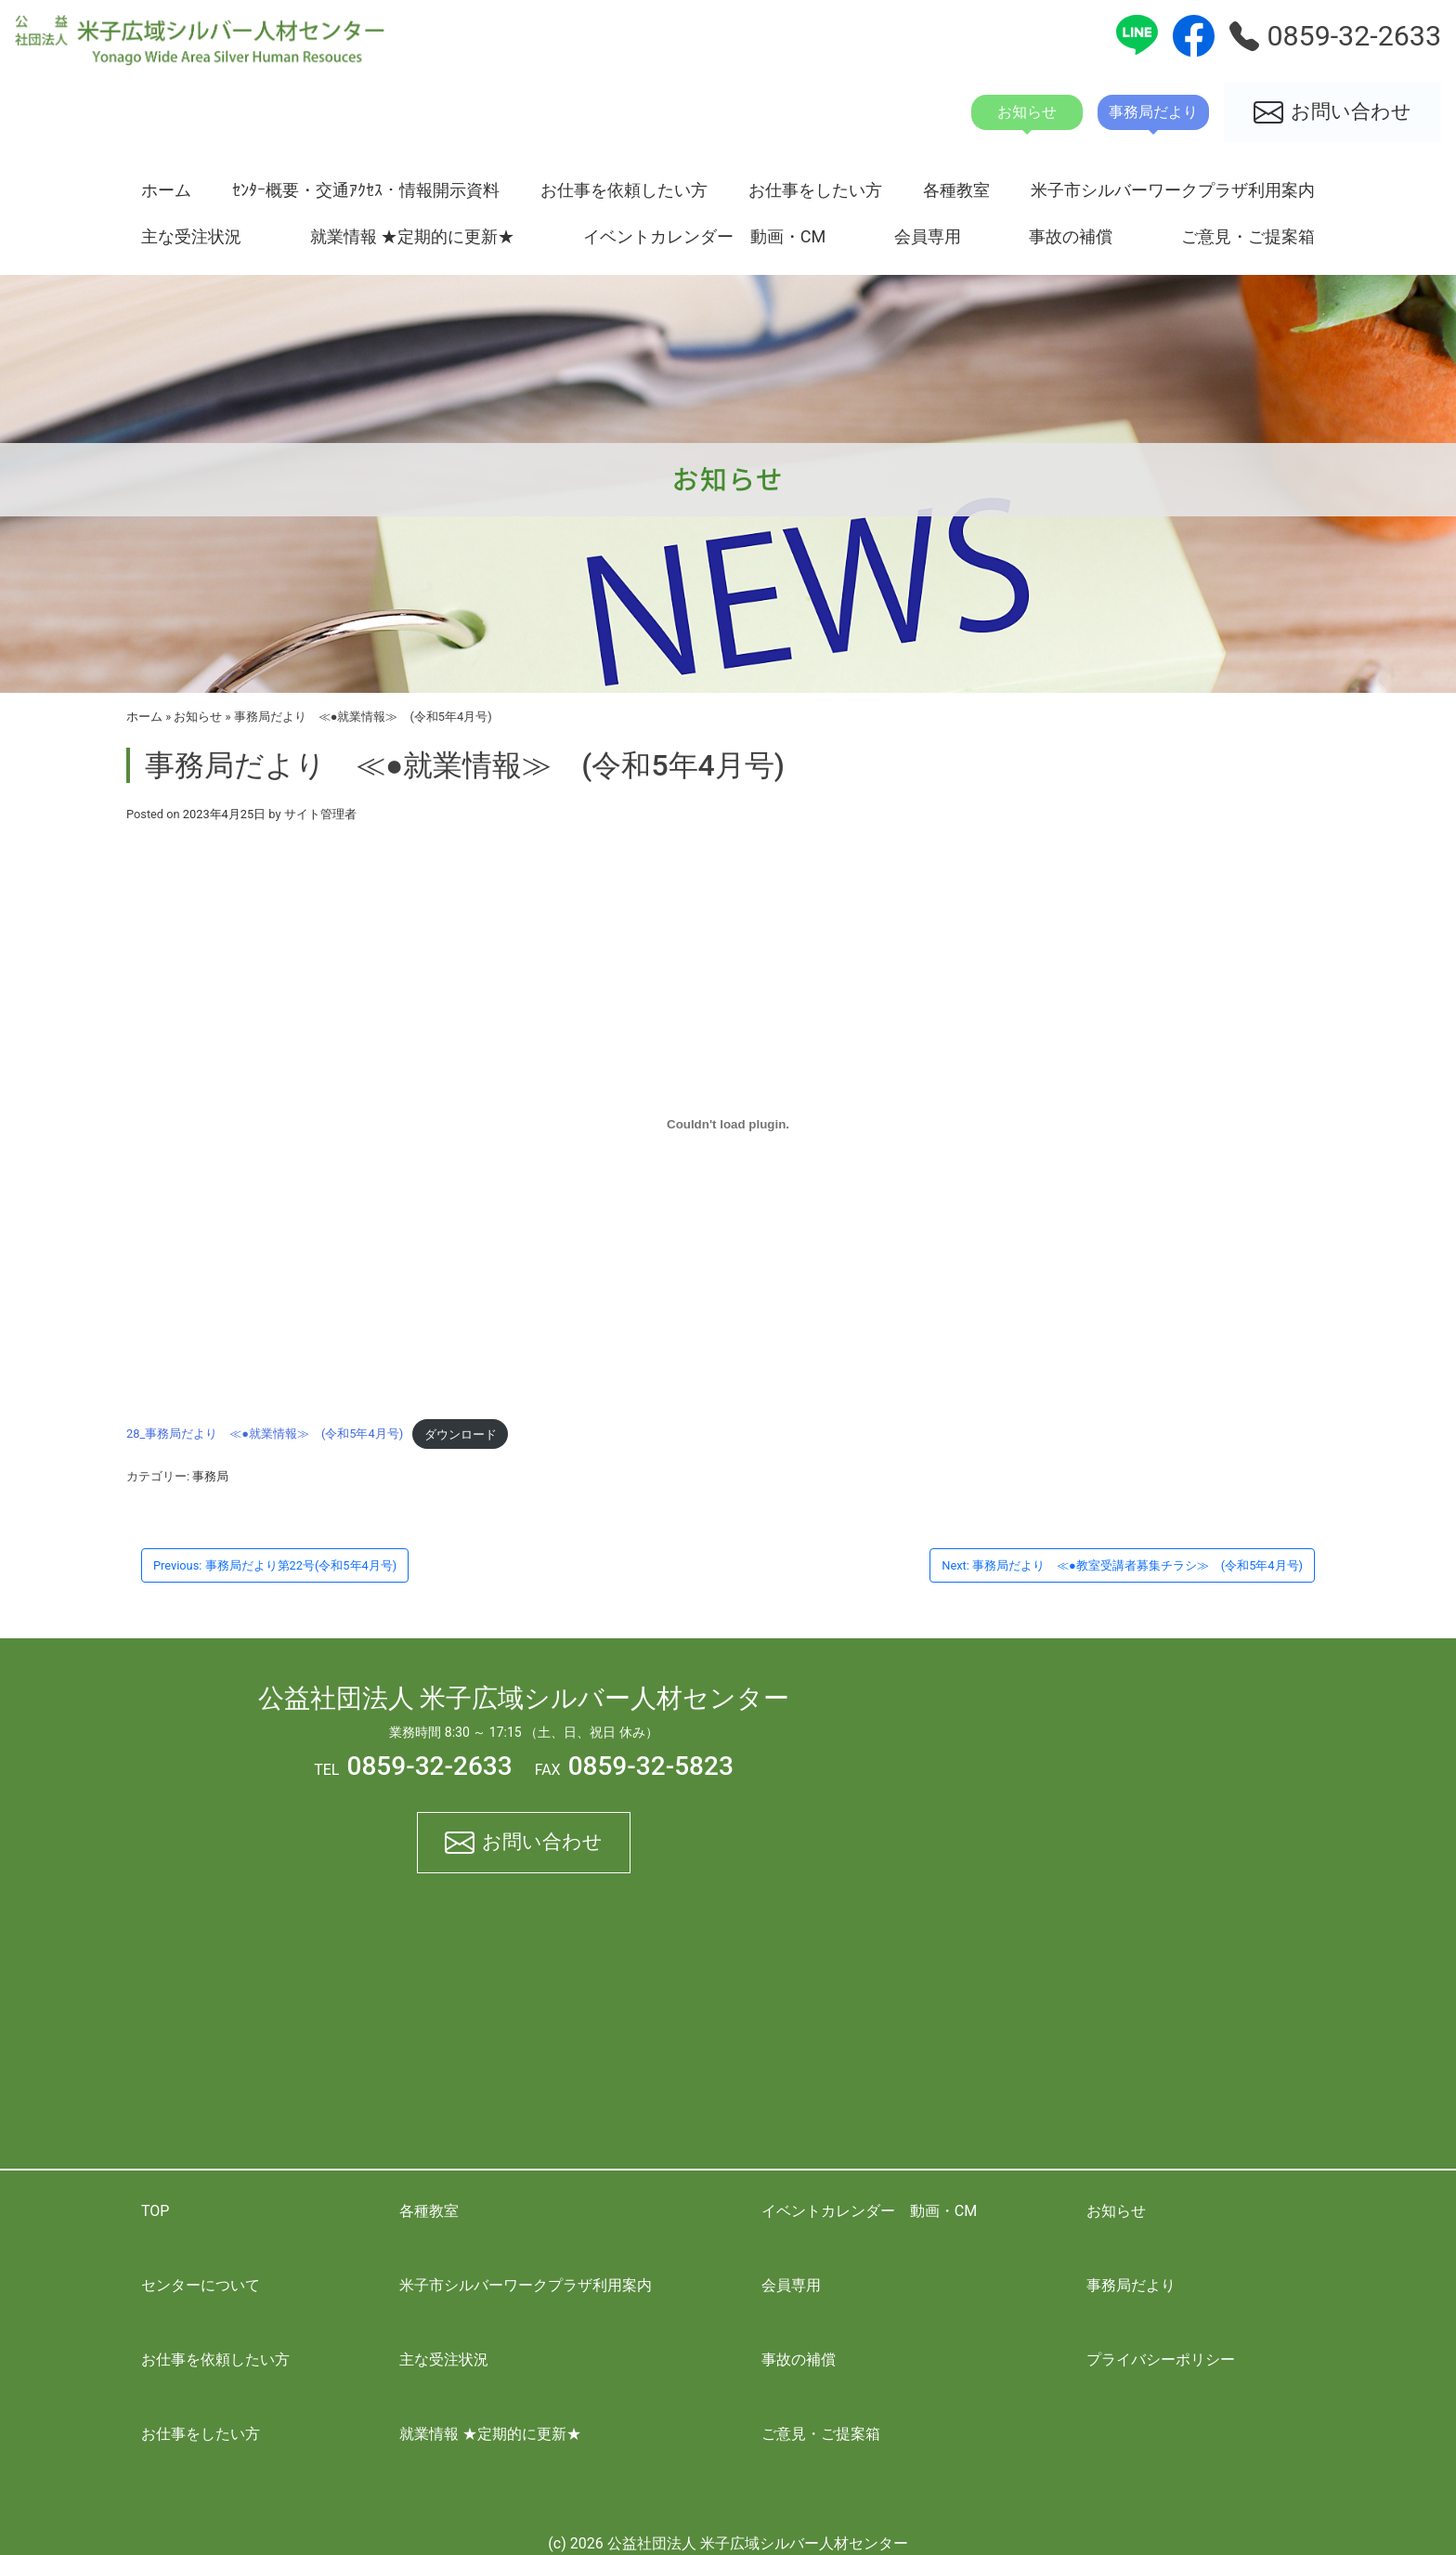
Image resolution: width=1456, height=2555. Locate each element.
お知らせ (198, 716)
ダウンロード (460, 1434)
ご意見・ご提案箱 (1248, 236)
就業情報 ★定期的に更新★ (412, 236)
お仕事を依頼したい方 (624, 190)
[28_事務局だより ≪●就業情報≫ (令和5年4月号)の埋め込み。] (728, 1123)
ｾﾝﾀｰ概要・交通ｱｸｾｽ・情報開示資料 (366, 190)
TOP (155, 2211)
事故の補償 (1070, 236)
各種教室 (956, 190)
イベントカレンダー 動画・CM (704, 236)
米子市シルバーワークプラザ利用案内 (1173, 190)
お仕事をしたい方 (815, 190)
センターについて (200, 2285)
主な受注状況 (191, 236)
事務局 (210, 1476)
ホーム (166, 190)
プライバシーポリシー (1160, 2359)
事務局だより (1131, 2285)
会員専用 (927, 236)
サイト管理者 (320, 814)
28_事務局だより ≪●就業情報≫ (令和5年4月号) (264, 1434)
